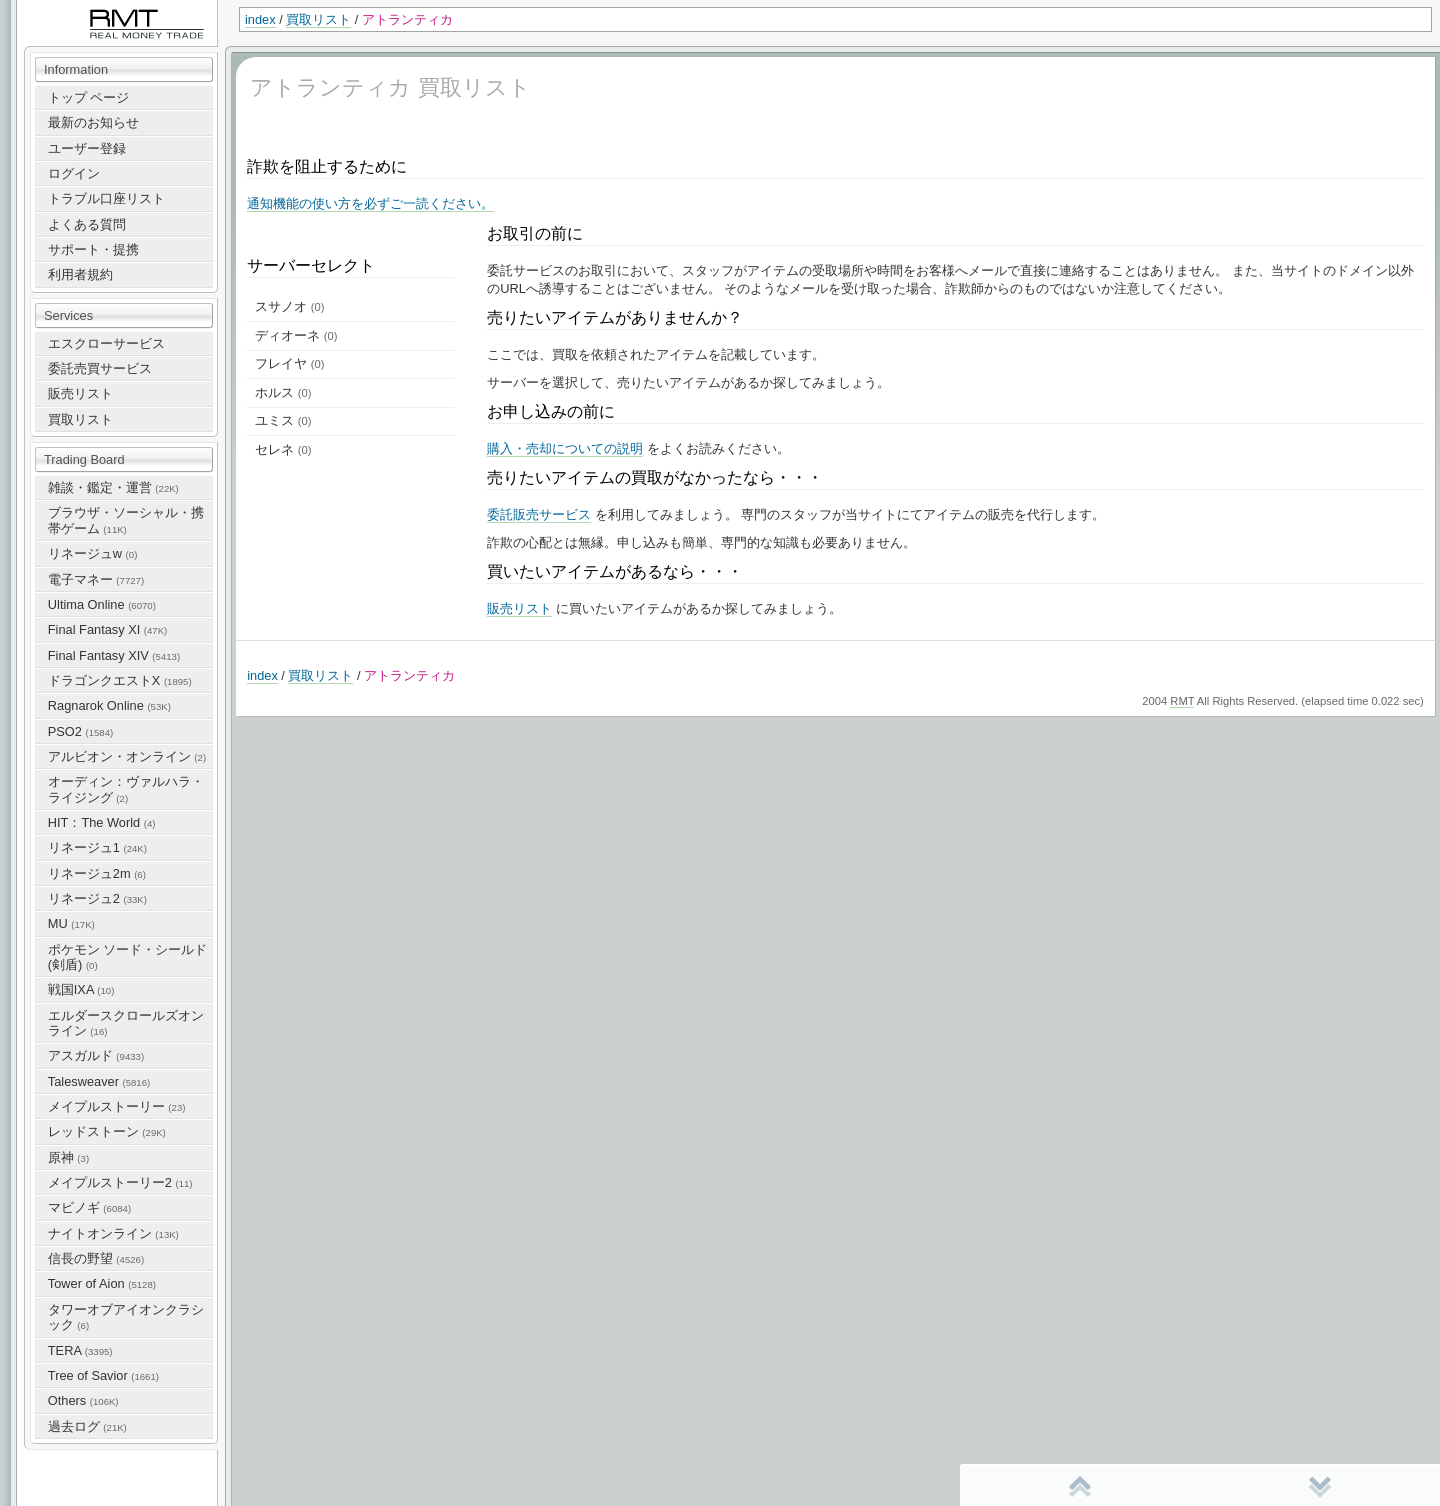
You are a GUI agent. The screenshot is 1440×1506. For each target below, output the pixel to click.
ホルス (283, 392)
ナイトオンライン (113, 1233)
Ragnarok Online (109, 705)
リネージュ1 (97, 847)
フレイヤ (289, 363)
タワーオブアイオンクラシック (126, 1317)
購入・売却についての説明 (565, 448)
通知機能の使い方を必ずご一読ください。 (370, 203)
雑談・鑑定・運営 (113, 487)
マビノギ (89, 1207)
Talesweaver (99, 1081)
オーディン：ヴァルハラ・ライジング (126, 789)
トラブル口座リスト (106, 198)
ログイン (74, 173)
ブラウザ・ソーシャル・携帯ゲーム (126, 520)
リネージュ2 (97, 898)
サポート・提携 (93, 249)
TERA (80, 1350)
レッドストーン (107, 1131)
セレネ (283, 449)
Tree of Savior (103, 1375)
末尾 (1320, 1486)
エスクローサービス (106, 343)
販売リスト (80, 393)
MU (71, 923)
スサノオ (289, 306)
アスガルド (96, 1055)
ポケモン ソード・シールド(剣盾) (128, 957)
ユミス (283, 420)
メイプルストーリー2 (120, 1182)
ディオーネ (296, 335)
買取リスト (318, 19)
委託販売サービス (539, 514)
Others (83, 1400)
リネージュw (93, 553)
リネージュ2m (97, 873)
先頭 (1080, 1486)
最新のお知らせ (93, 122)
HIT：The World (102, 822)
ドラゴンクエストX (120, 680)
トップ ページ (89, 97)
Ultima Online (102, 604)
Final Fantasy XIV (114, 655)
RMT (1182, 701)
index (260, 19)
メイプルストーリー (117, 1106)
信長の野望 (96, 1258)
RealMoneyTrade (66, 9)
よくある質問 (87, 224)
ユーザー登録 (87, 148)
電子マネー (96, 579)
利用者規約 (80, 274)
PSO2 (80, 731)
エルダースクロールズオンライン (126, 1023)
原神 (68, 1157)
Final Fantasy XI (107, 629)
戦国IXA (81, 989)
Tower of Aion (102, 1283)
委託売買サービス (100, 368)
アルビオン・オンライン (127, 756)
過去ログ (87, 1426)
